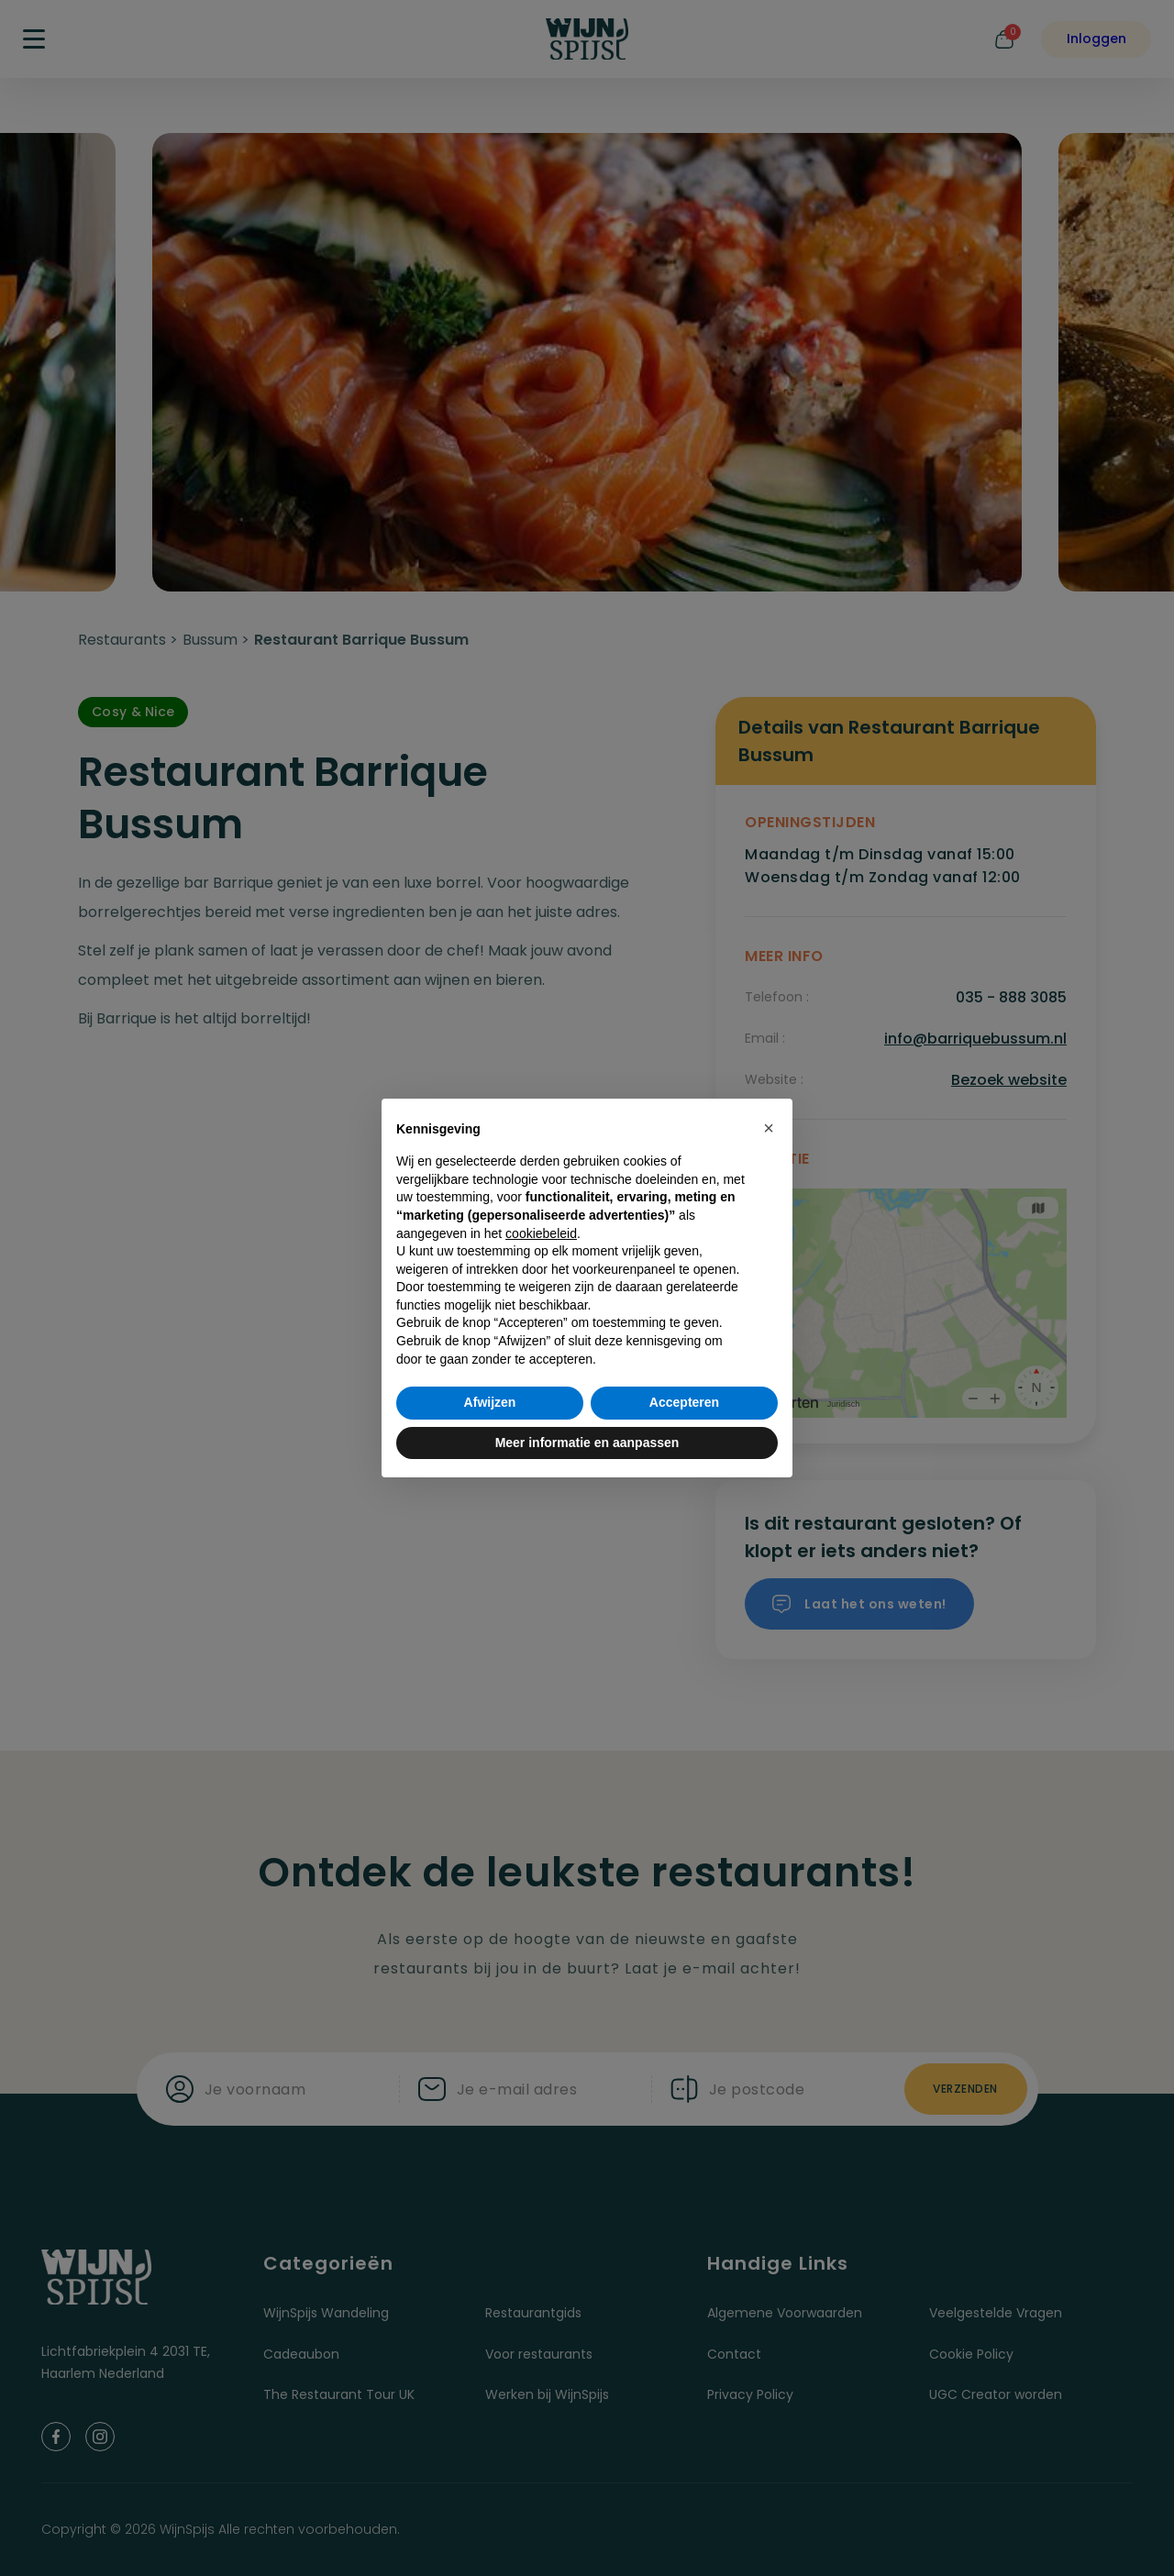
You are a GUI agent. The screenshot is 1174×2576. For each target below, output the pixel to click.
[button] (768, 1128)
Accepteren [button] (684, 1402)
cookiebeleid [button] (541, 1233)
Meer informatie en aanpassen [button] (587, 1442)
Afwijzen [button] (490, 1402)
